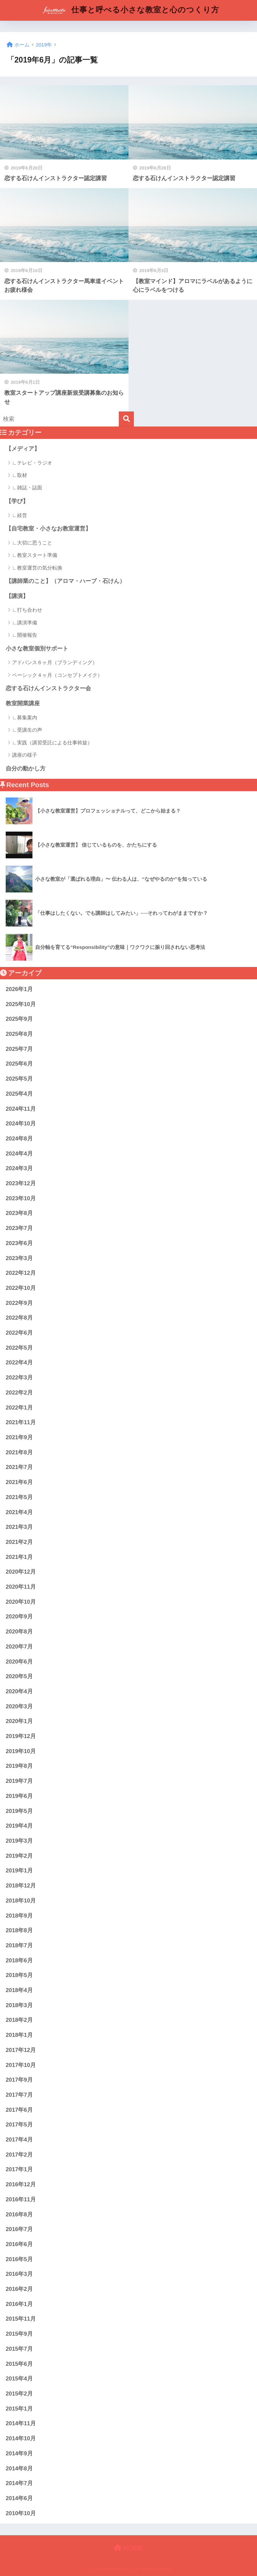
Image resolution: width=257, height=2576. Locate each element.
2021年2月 (19, 1542)
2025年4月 (19, 1094)
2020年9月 (19, 1616)
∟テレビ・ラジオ (32, 463)
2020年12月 (21, 1572)
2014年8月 (19, 2468)
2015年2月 (19, 2393)
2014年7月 (19, 2483)
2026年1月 (19, 989)
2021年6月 (19, 1482)
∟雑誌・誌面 (27, 487)
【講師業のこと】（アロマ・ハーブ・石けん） (65, 581)
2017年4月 (19, 2139)
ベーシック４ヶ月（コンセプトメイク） (57, 675)
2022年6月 (19, 1333)
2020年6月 (19, 1662)
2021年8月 (19, 1452)
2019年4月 (19, 1826)
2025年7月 (19, 1049)
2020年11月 (21, 1587)
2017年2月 (19, 2155)
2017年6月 (19, 2110)
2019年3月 (19, 1841)
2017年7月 (19, 2095)
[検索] (126, 418)
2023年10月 (21, 1198)
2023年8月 (19, 1213)
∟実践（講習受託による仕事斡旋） (52, 742)
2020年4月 (19, 1691)
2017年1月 (19, 2169)
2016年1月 (19, 2304)
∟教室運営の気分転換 (37, 568)
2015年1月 (19, 2409)
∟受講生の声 (27, 730)
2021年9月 (19, 1437)
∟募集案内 (24, 717)
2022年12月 (21, 1273)
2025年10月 (21, 1004)
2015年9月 (19, 2334)
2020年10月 (21, 1602)
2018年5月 (19, 1975)
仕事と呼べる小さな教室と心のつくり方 (129, 10)
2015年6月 (19, 2364)
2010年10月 (21, 2513)
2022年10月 (21, 1288)
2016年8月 (19, 2214)
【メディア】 (23, 449)
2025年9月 (19, 1019)
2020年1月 (19, 1721)
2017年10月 (21, 2065)
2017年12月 (21, 2050)
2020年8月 (19, 1631)
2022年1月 (19, 1407)
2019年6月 (19, 1796)
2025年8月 (19, 1034)
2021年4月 (19, 1512)
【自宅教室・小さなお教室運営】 (48, 528)
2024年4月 (19, 1153)
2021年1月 (19, 1557)
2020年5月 (19, 1676)
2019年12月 (21, 1736)
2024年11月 (21, 1109)
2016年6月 (19, 2244)
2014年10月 (21, 2438)
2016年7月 (19, 2229)
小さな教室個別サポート (37, 648)
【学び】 (17, 501)
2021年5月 (19, 1497)
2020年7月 (19, 1646)
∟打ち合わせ (27, 610)
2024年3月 (19, 1168)
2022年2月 (19, 1392)
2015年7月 (19, 2349)
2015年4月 (19, 2378)
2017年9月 (19, 2080)
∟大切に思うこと (32, 542)
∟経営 (19, 515)
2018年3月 (19, 2005)
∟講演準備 (24, 622)
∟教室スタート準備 (34, 555)
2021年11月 (21, 1422)
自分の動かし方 (26, 768)
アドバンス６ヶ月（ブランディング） (54, 662)
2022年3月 (19, 1377)
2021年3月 (19, 1527)
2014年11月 (21, 2423)
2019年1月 (19, 1870)
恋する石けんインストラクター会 (48, 688)
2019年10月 (21, 1751)
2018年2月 (19, 2020)
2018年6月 (19, 1960)
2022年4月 (19, 1362)
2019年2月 (19, 1856)
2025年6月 (19, 1064)
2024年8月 (19, 1138)
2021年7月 (19, 1467)
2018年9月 (19, 1916)
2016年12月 (21, 2184)
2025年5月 (19, 1079)
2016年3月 (19, 2274)
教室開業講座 (23, 703)
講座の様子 (24, 755)
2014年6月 (19, 2498)
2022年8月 (19, 1318)
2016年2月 (19, 2289)
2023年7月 (19, 1228)
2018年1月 (19, 2035)
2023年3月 (19, 1258)
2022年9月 (19, 1303)
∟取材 (19, 475)
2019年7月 (19, 1781)
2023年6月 (19, 1243)
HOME (129, 2548)
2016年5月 (19, 2259)
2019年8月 (19, 1766)
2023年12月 (21, 1183)
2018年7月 (19, 1945)
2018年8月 (19, 1930)
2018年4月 (19, 1990)
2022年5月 (19, 1348)
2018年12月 (21, 1885)
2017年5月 (19, 2124)
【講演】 (17, 596)
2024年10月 (21, 1123)
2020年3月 (19, 1706)
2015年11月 (21, 2319)
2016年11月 (21, 2199)
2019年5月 (19, 1811)
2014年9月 (19, 2453)
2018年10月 (21, 1900)
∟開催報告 (24, 635)
